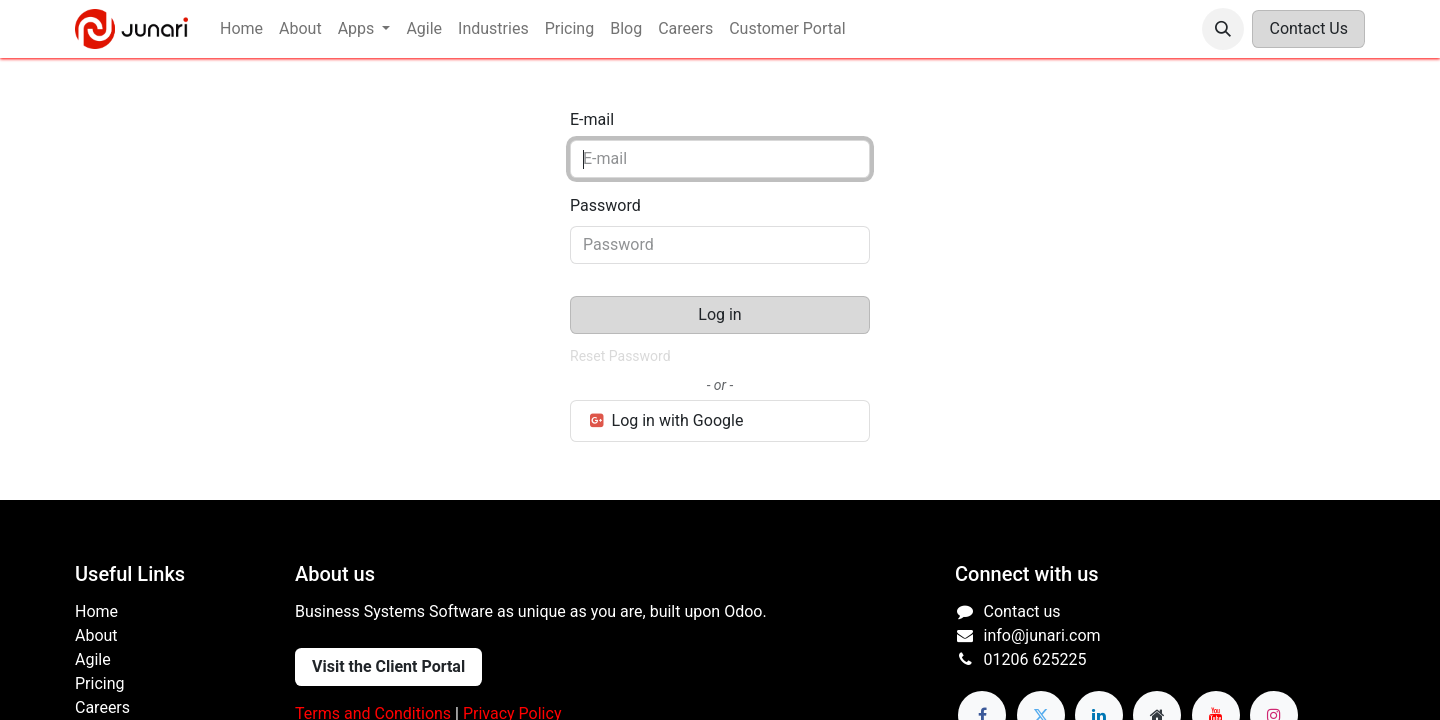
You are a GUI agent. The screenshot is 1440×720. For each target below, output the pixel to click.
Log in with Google (665, 420)
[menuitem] (241, 29)
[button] (1223, 29)
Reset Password (620, 356)
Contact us (1022, 611)
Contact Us (1308, 28)
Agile (93, 659)
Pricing (100, 683)
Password (605, 205)
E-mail (592, 119)
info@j (1007, 635)
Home (96, 611)
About (98, 635)
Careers (102, 707)
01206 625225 (1035, 659)
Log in (719, 314)
